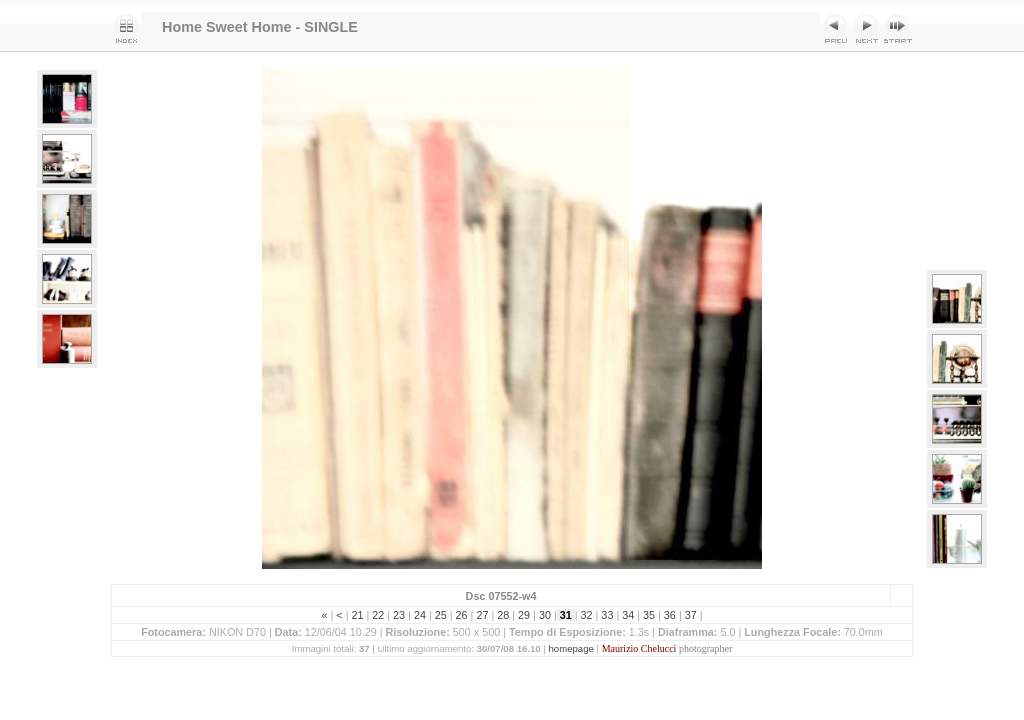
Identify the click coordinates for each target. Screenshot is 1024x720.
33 (607, 615)
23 (399, 615)
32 (587, 615)
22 (378, 615)
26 (462, 615)
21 (357, 615)
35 (649, 615)
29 (524, 615)
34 (628, 615)
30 (545, 615)
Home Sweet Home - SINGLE (260, 27)
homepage (571, 648)
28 (503, 615)
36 (670, 615)
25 (441, 615)
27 (482, 615)
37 (691, 615)
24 (420, 615)
